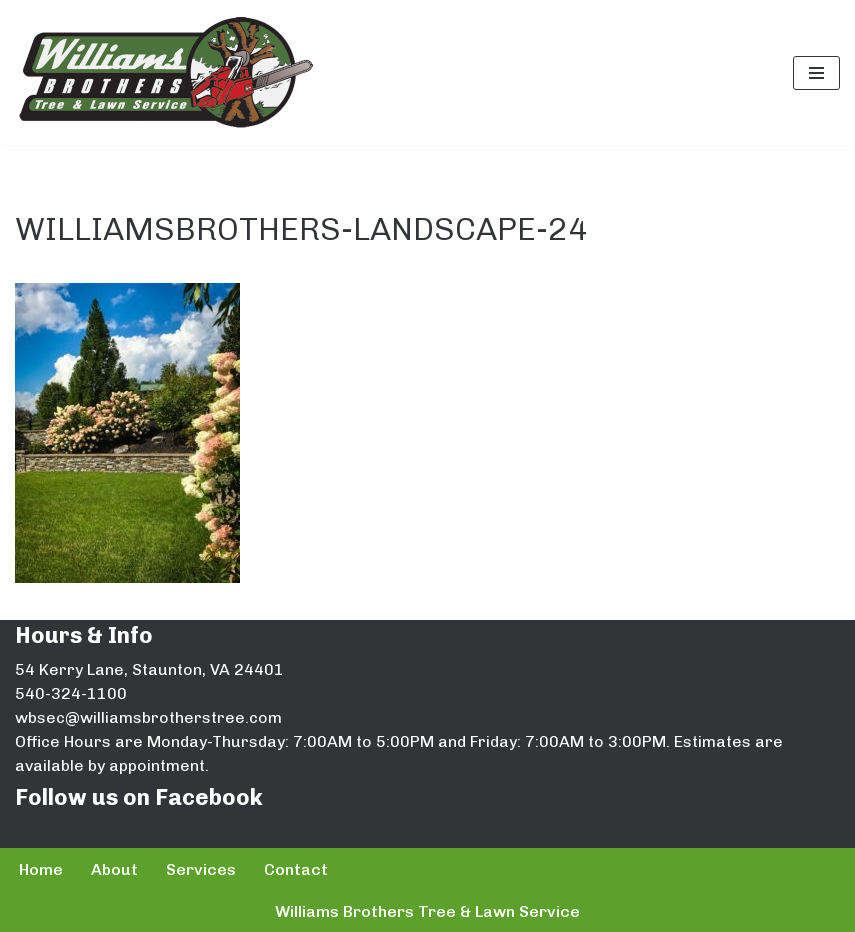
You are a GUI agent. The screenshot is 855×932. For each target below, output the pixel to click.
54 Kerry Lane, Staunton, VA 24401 (149, 669)
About (114, 869)
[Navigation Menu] (816, 73)
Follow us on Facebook (139, 797)
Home (41, 869)
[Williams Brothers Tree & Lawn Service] (165, 72)
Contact (296, 869)
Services (201, 869)
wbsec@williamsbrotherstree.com (148, 717)
